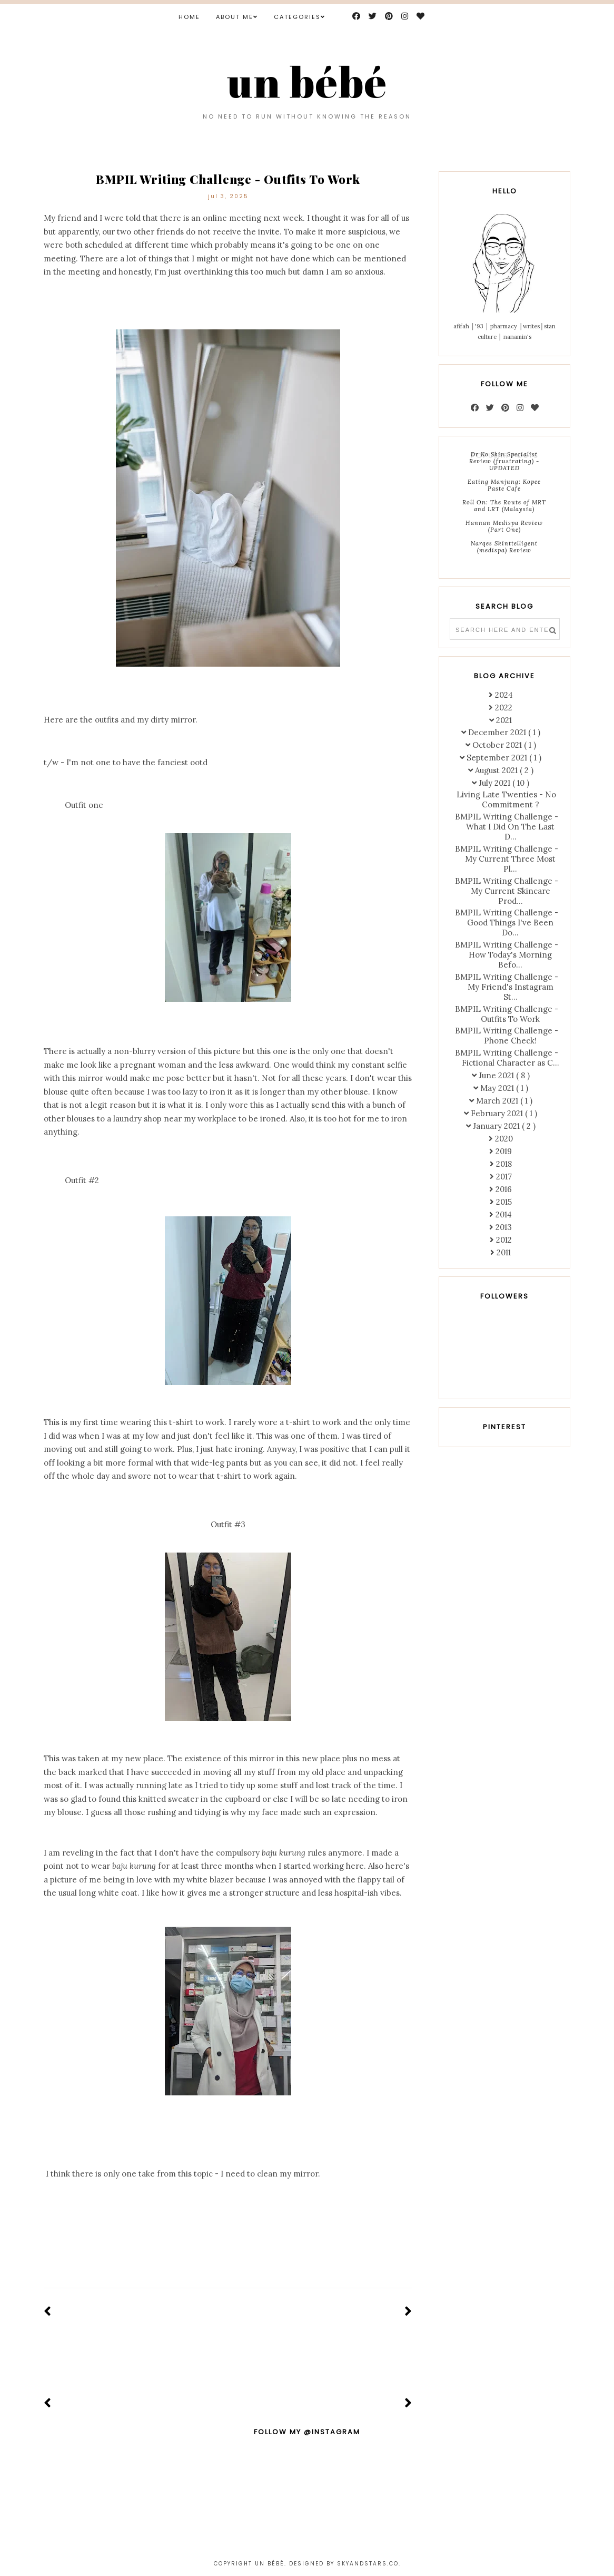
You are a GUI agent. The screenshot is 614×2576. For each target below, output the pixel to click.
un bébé (307, 81)
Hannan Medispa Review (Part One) (504, 526)
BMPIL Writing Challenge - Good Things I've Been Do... (506, 923)
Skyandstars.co (368, 2564)
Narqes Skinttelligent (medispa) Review (504, 547)
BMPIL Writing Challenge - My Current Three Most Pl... (506, 859)
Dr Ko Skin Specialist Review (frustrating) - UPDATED (504, 461)
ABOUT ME (234, 17)
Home (189, 17)
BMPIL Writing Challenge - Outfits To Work (506, 1014)
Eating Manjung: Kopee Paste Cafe (504, 485)
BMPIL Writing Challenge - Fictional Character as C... (507, 1058)
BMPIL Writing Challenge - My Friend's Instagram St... (506, 987)
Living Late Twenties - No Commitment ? (506, 799)
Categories (297, 17)
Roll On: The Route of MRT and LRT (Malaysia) (504, 506)
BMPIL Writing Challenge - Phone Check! (506, 1036)
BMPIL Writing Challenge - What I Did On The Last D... (506, 827)
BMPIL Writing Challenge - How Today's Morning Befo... (506, 955)
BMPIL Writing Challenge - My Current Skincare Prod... (506, 891)
